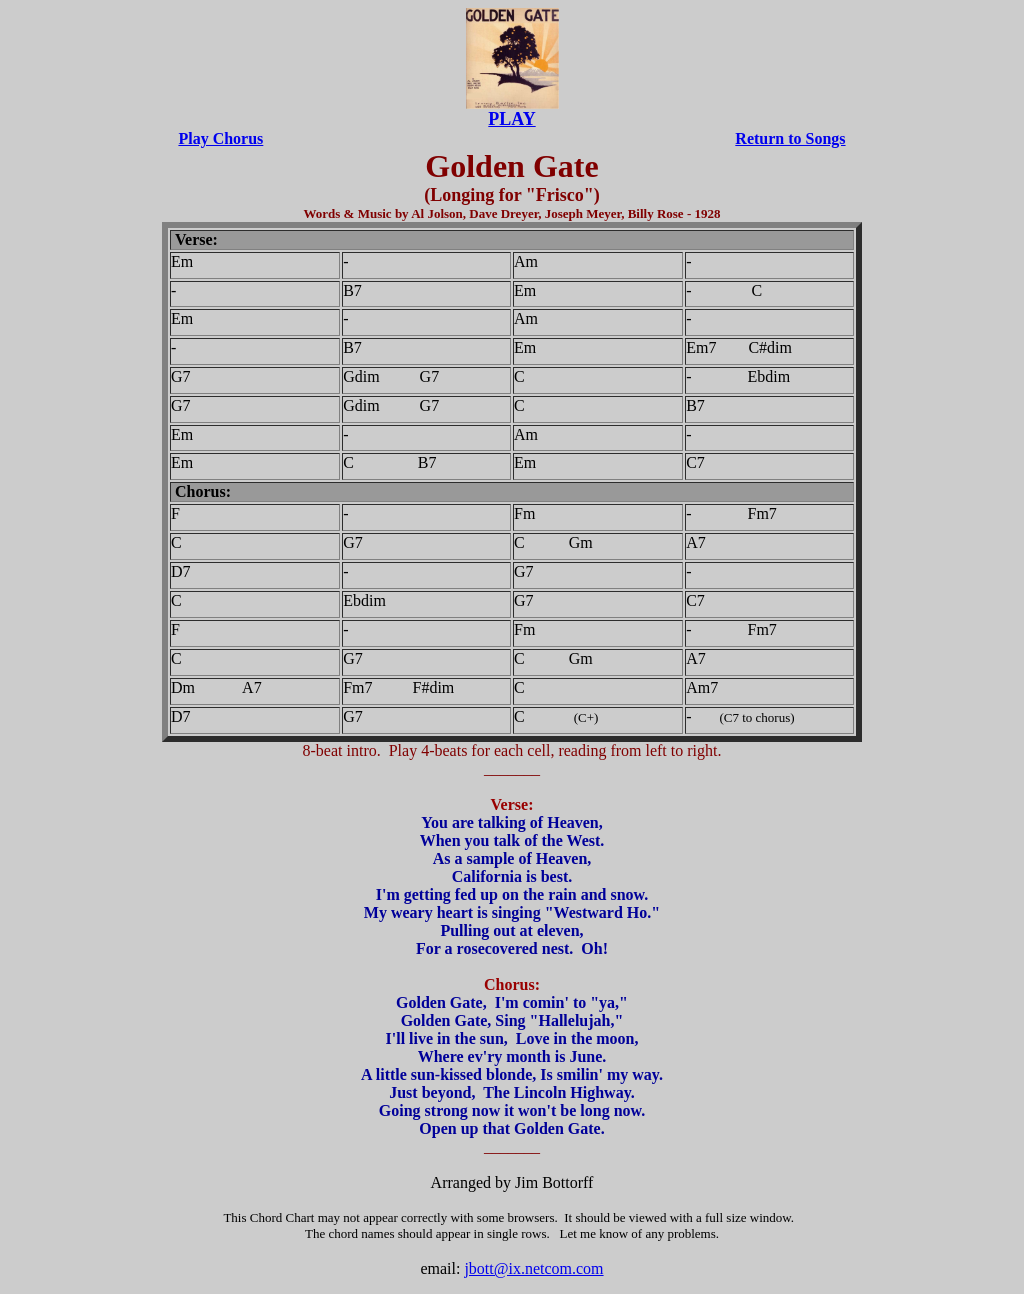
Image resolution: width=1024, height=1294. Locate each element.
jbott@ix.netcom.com (533, 1268)
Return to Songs (790, 138)
